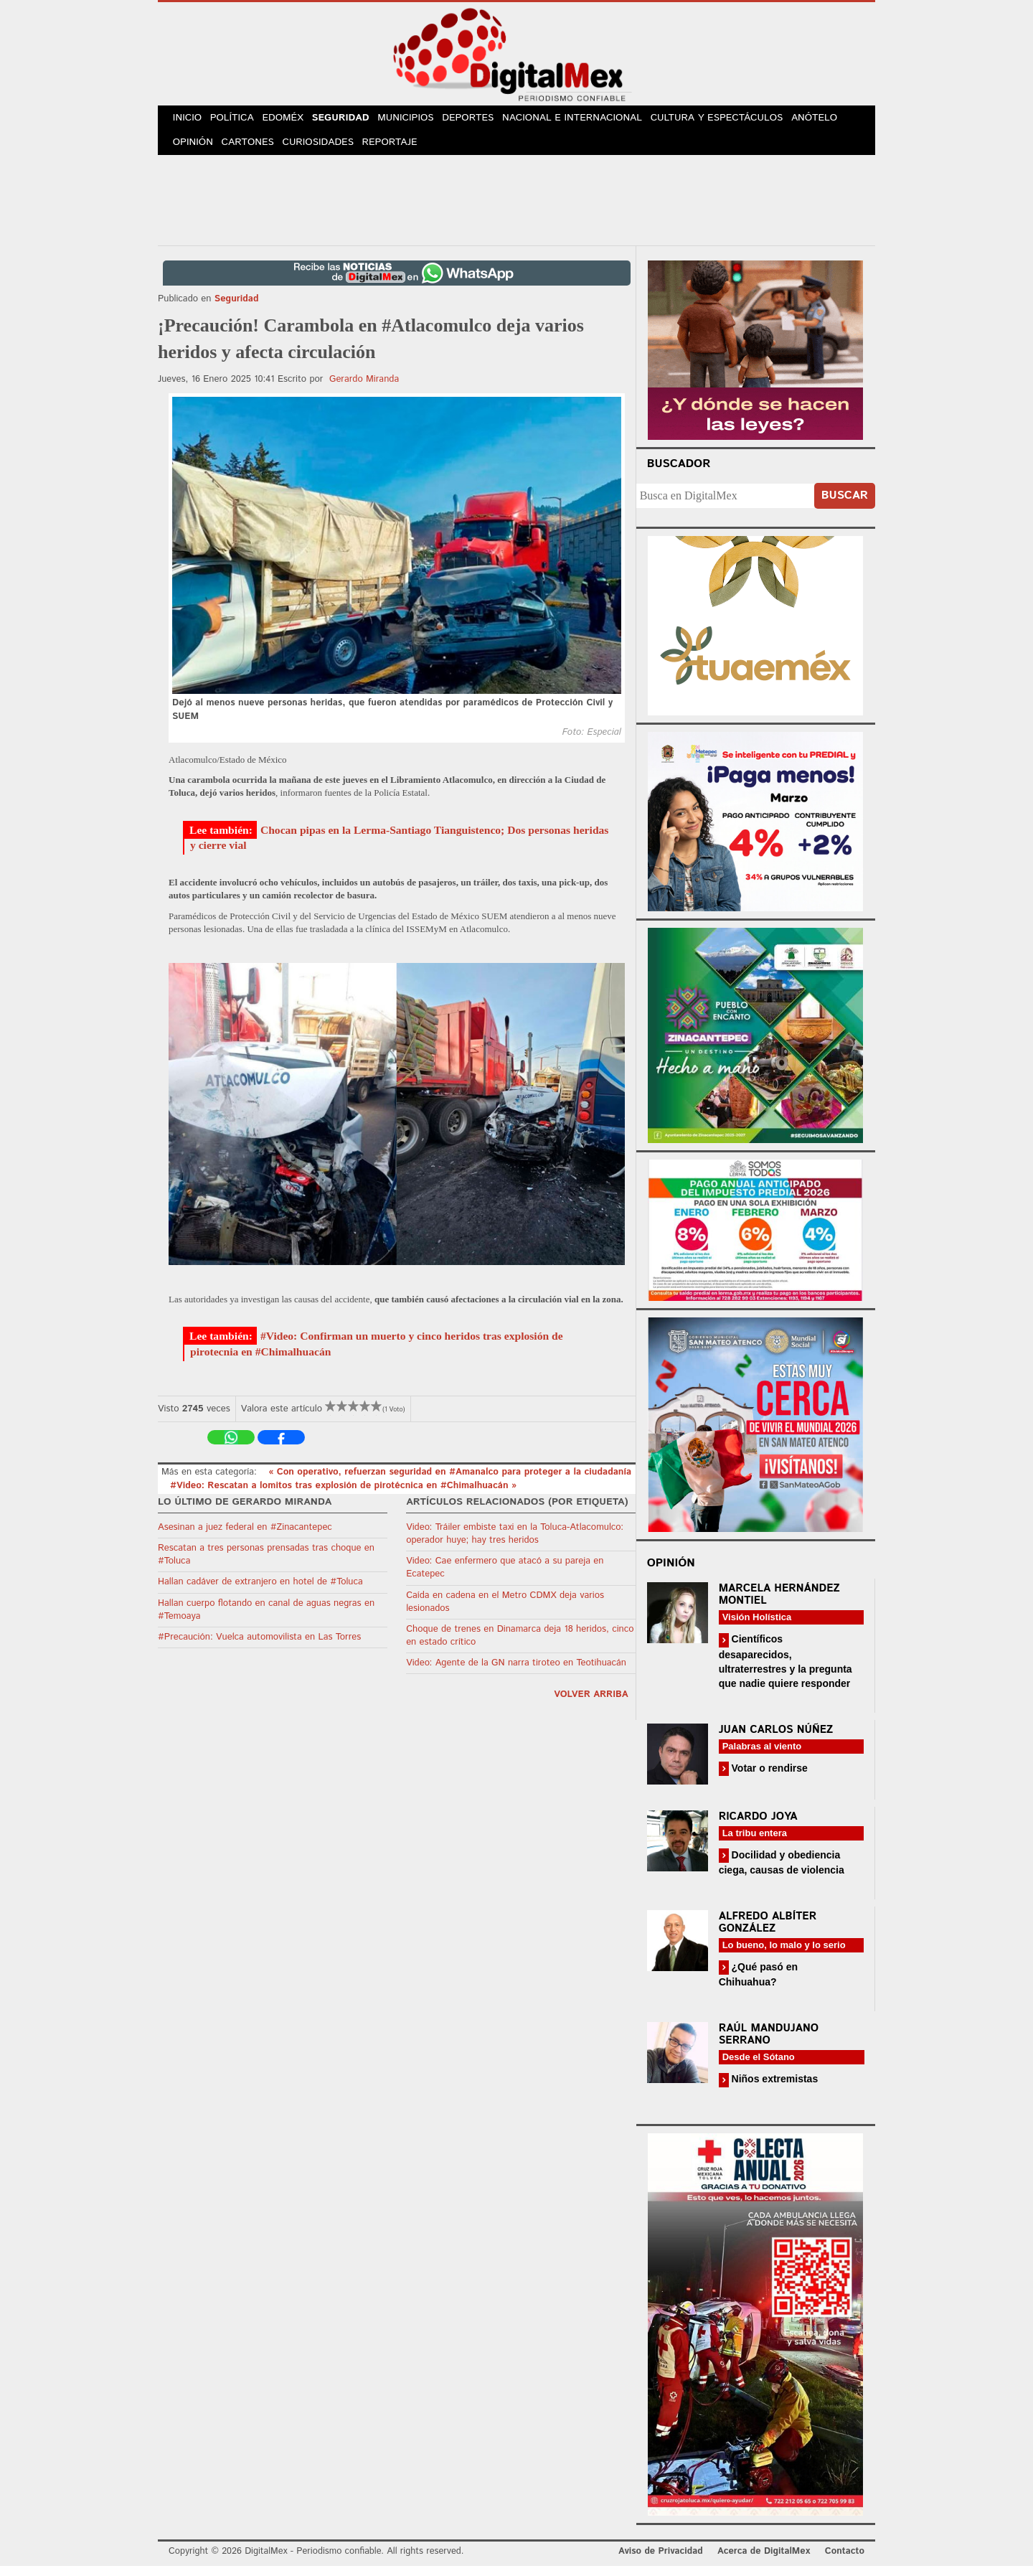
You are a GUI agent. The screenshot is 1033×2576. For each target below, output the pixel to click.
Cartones (253, 150)
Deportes (485, 121)
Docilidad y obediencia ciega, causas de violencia (781, 1871)
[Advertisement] (516, 207)
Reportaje (399, 150)
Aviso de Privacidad (660, 2560)
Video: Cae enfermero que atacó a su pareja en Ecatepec (504, 1577)
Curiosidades (325, 150)
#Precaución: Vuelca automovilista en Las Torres (259, 1646)
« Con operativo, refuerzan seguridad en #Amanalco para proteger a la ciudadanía (449, 1482)
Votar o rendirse (768, 1777)
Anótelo (830, 121)
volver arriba (591, 1704)
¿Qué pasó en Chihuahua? (758, 1983)
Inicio (189, 121)
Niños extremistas (774, 2089)
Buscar (844, 505)
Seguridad (352, 121)
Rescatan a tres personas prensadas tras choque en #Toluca (266, 1564)
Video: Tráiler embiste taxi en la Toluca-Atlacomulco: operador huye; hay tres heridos (514, 1543)
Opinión (195, 150)
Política (237, 121)
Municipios (421, 121)
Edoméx (292, 121)
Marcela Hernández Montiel (779, 1604)
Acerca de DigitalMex (763, 2560)
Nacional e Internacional (590, 121)
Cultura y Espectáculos (732, 121)
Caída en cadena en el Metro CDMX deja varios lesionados (505, 1611)
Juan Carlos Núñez (776, 1739)
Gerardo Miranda (364, 388)
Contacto (844, 2560)
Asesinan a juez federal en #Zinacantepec (245, 1536)
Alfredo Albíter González (768, 1931)
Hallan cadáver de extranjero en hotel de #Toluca (260, 1592)
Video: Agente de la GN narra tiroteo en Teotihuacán (516, 1673)
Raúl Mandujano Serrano (769, 2044)
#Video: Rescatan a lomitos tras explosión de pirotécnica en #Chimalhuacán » (343, 1495)
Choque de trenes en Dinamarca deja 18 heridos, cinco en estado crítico (519, 1645)
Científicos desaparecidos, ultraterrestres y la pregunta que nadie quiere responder (785, 1670)
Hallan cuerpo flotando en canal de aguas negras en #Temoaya (266, 1619)
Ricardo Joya (758, 1825)
